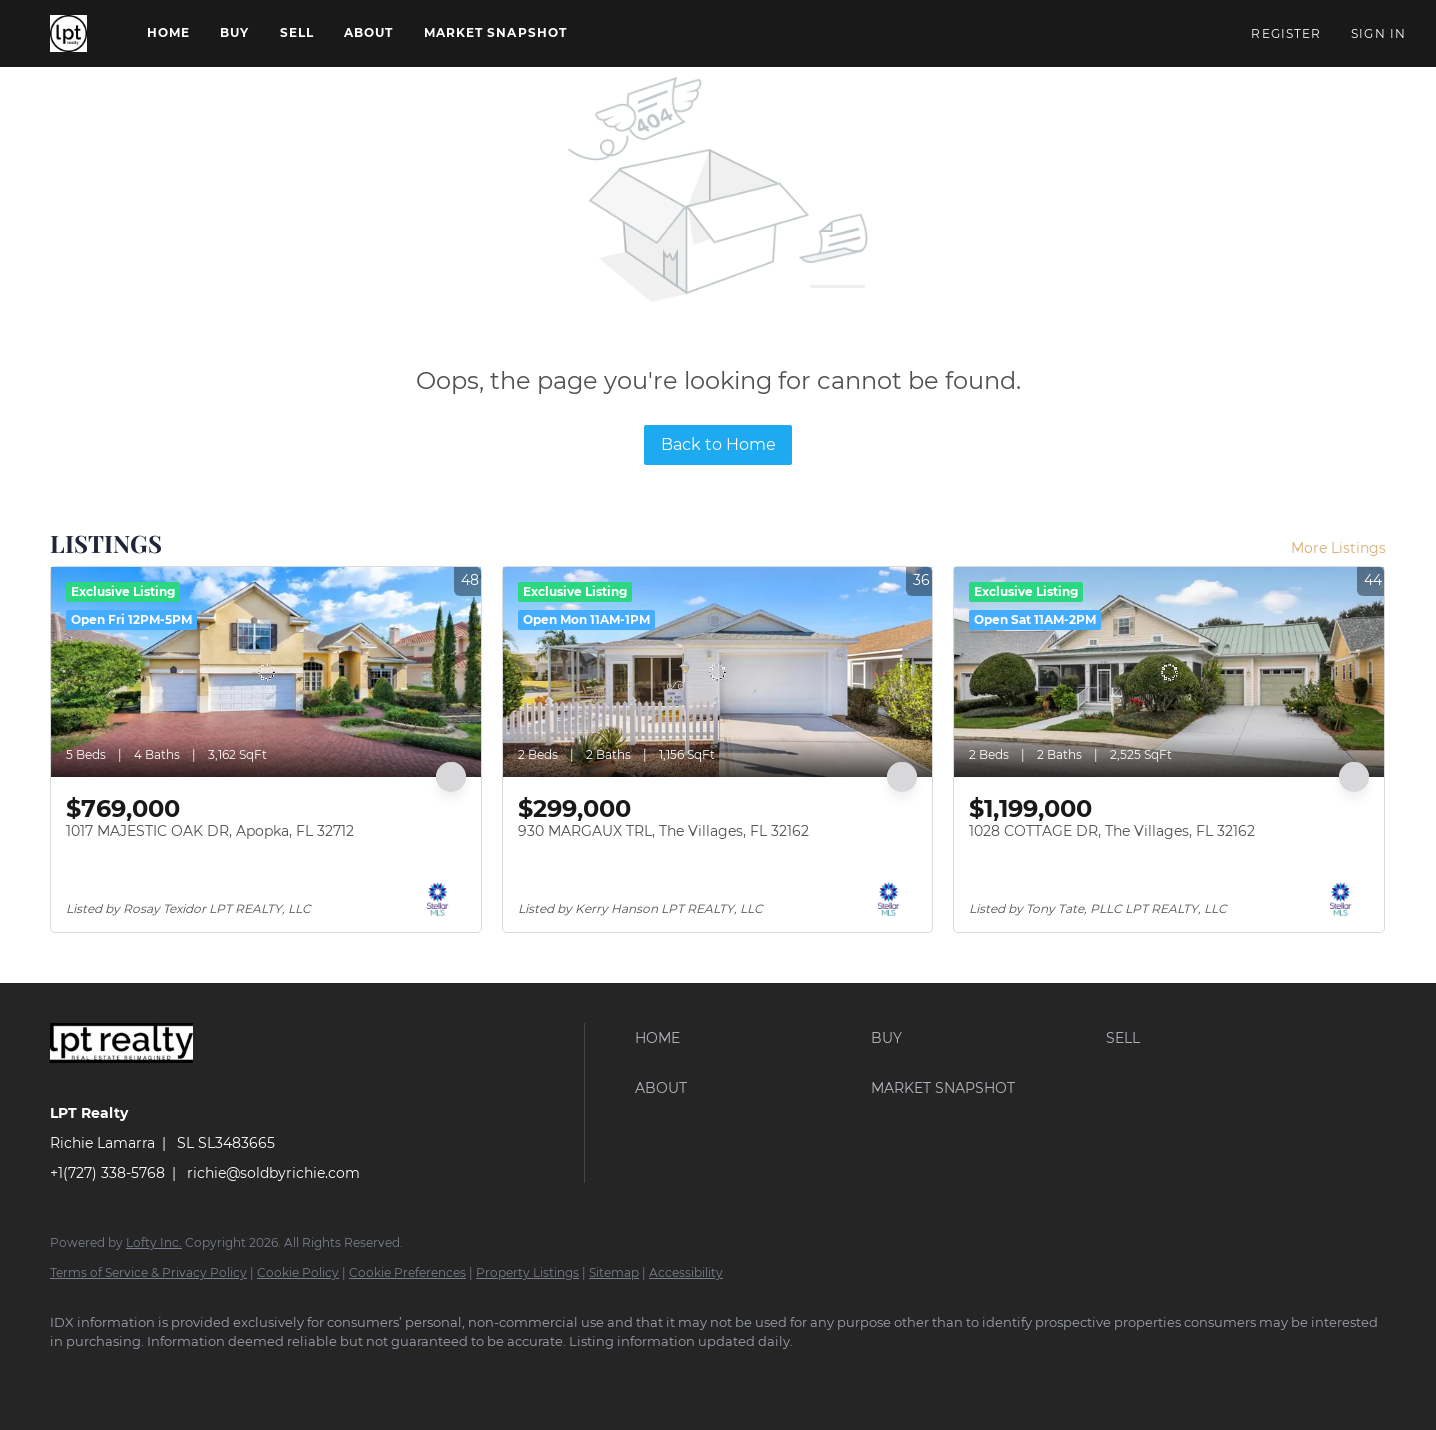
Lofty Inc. (154, 1242)
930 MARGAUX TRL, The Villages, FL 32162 (663, 831)
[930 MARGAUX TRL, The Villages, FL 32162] (718, 672)
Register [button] (1286, 33)
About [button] (369, 32)
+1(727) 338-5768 (107, 1173)
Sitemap (614, 1272)
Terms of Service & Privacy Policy (148, 1272)
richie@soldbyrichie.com (273, 1173)
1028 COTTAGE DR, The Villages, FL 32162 (1112, 831)
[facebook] (74, 1376)
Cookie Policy (298, 1272)
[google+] (132, 1376)
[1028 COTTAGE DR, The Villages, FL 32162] (1169, 672)
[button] (68, 33)
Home (168, 32)
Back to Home (718, 444)
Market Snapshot (496, 32)
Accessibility (686, 1272)
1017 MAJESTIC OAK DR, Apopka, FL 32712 (210, 831)
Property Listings (527, 1272)
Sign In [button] (1378, 33)
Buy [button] (234, 32)
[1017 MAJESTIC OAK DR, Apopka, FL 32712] (266, 672)
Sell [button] (297, 32)
